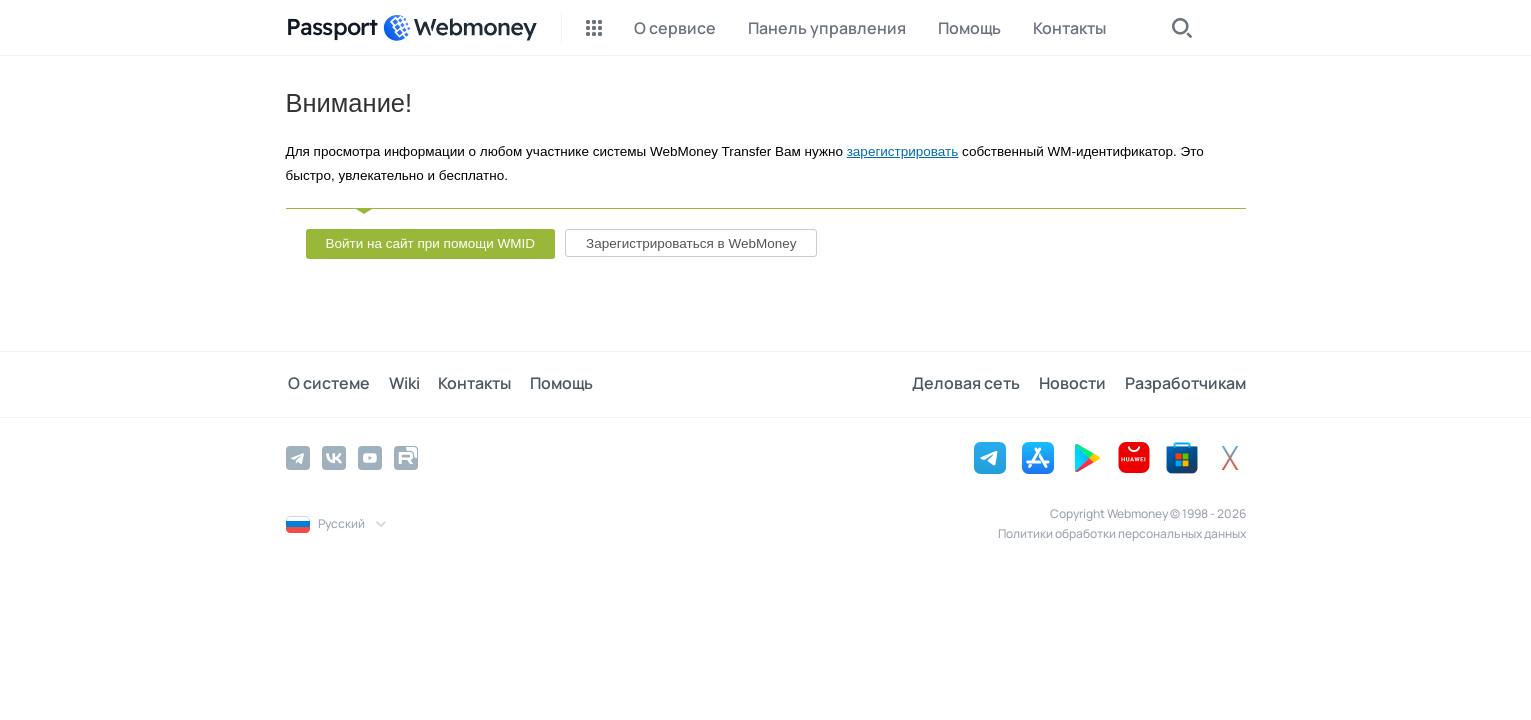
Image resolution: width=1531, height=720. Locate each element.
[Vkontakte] (334, 457)
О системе (327, 384)
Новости (1075, 384)
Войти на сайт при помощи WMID (431, 243)
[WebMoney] (460, 28)
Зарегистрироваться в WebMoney (691, 243)
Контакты (467, 384)
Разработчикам (1185, 384)
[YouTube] (370, 457)
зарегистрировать (903, 151)
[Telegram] (298, 457)
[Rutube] (406, 457)
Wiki (399, 384)
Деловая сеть (972, 384)
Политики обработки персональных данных (1122, 532)
